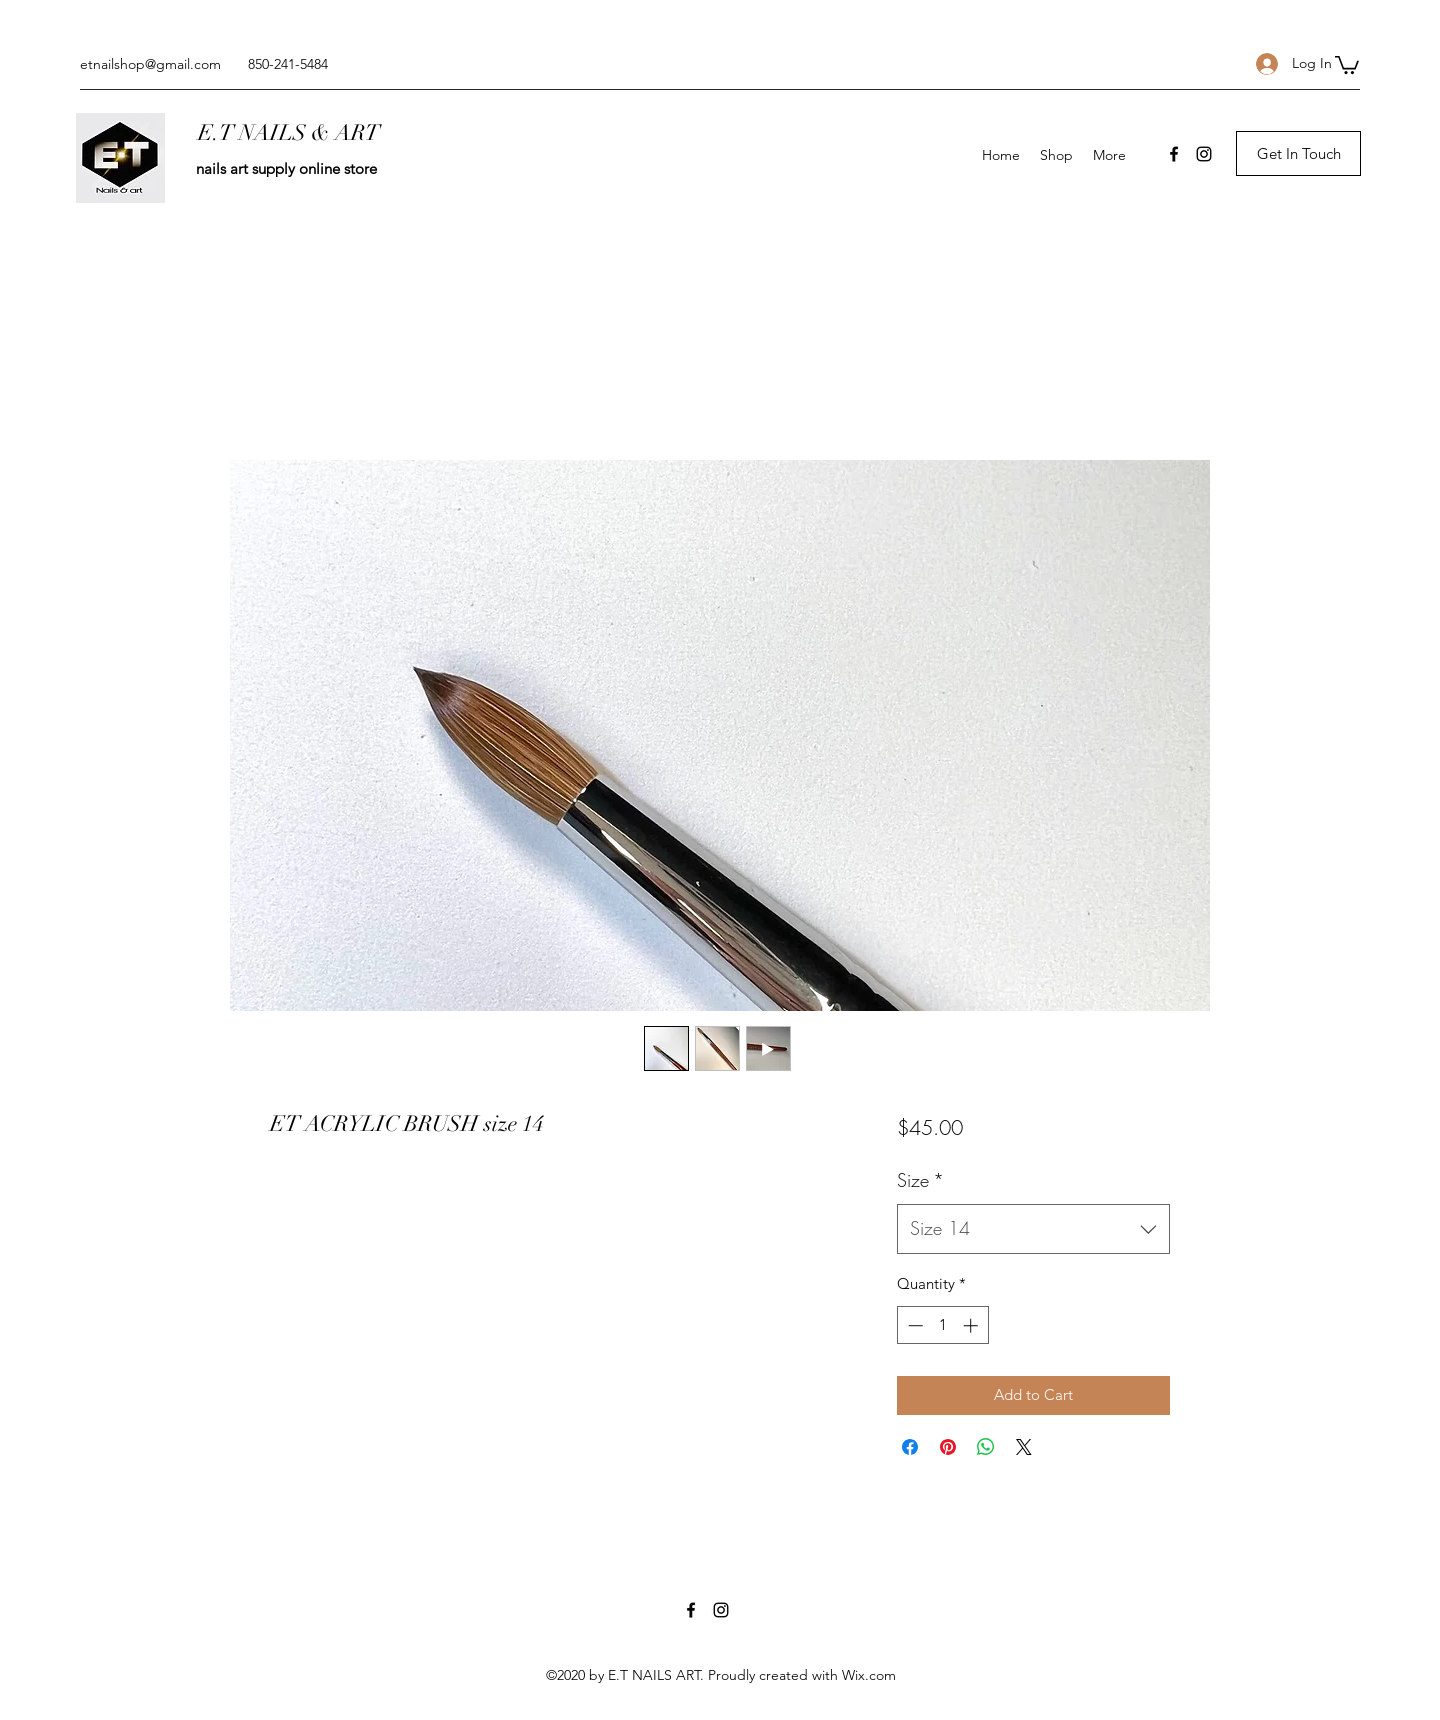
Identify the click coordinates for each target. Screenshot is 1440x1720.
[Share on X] (1024, 1447)
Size (920, 1180)
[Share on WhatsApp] (986, 1447)
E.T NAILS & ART (289, 132)
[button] (1347, 64)
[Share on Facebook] (910, 1447)
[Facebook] (1174, 154)
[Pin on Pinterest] (948, 1447)
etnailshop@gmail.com (150, 64)
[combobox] (1033, 1229)
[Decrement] (913, 1325)
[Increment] (972, 1325)
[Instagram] (1204, 154)
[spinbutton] (942, 1325)
